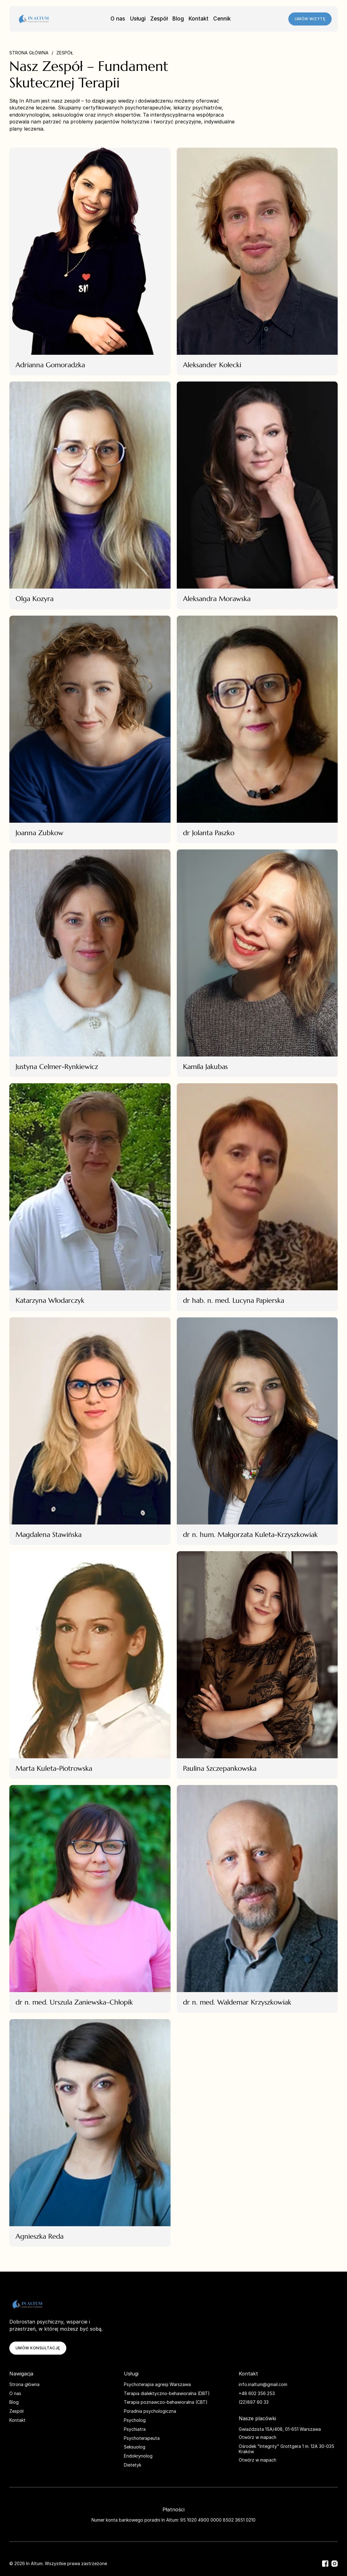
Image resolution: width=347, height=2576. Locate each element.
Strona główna (29, 52)
